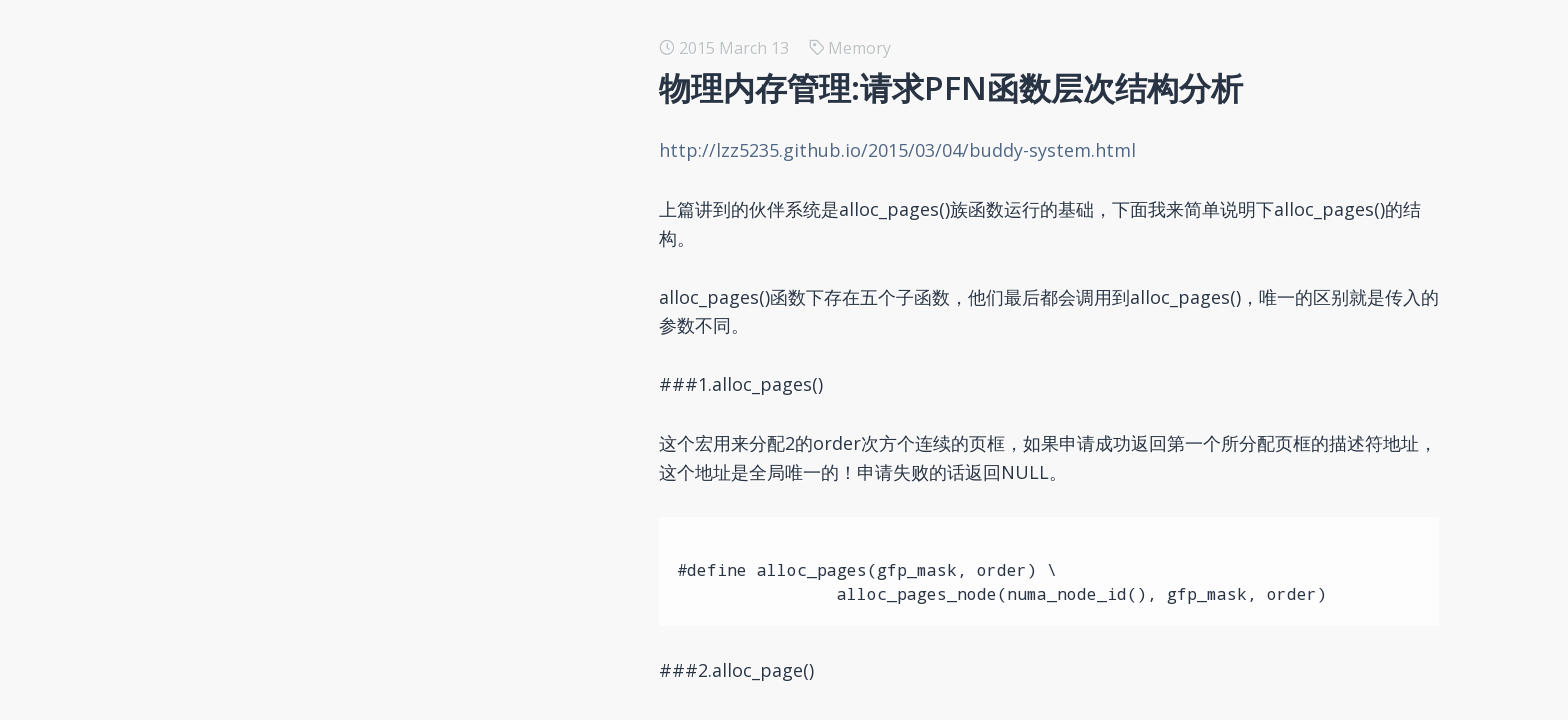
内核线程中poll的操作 (280, 512)
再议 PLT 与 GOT (264, 384)
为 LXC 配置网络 (260, 448)
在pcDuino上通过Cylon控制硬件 (318, 160)
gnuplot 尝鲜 (250, 224)
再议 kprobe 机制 (265, 352)
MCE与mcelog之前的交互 (294, 672)
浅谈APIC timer (257, 320)
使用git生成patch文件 (281, 416)
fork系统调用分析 (266, 288)
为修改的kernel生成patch (295, 608)
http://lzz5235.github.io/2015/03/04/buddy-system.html (908, 150)
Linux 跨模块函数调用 (280, 704)
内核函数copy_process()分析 (305, 256)
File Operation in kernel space (313, 544)
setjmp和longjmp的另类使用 (306, 192)
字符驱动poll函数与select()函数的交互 (338, 576)
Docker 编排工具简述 (279, 128)
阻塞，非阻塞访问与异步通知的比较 (330, 640)
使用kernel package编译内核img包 (329, 480)
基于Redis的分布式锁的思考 (302, 96)
